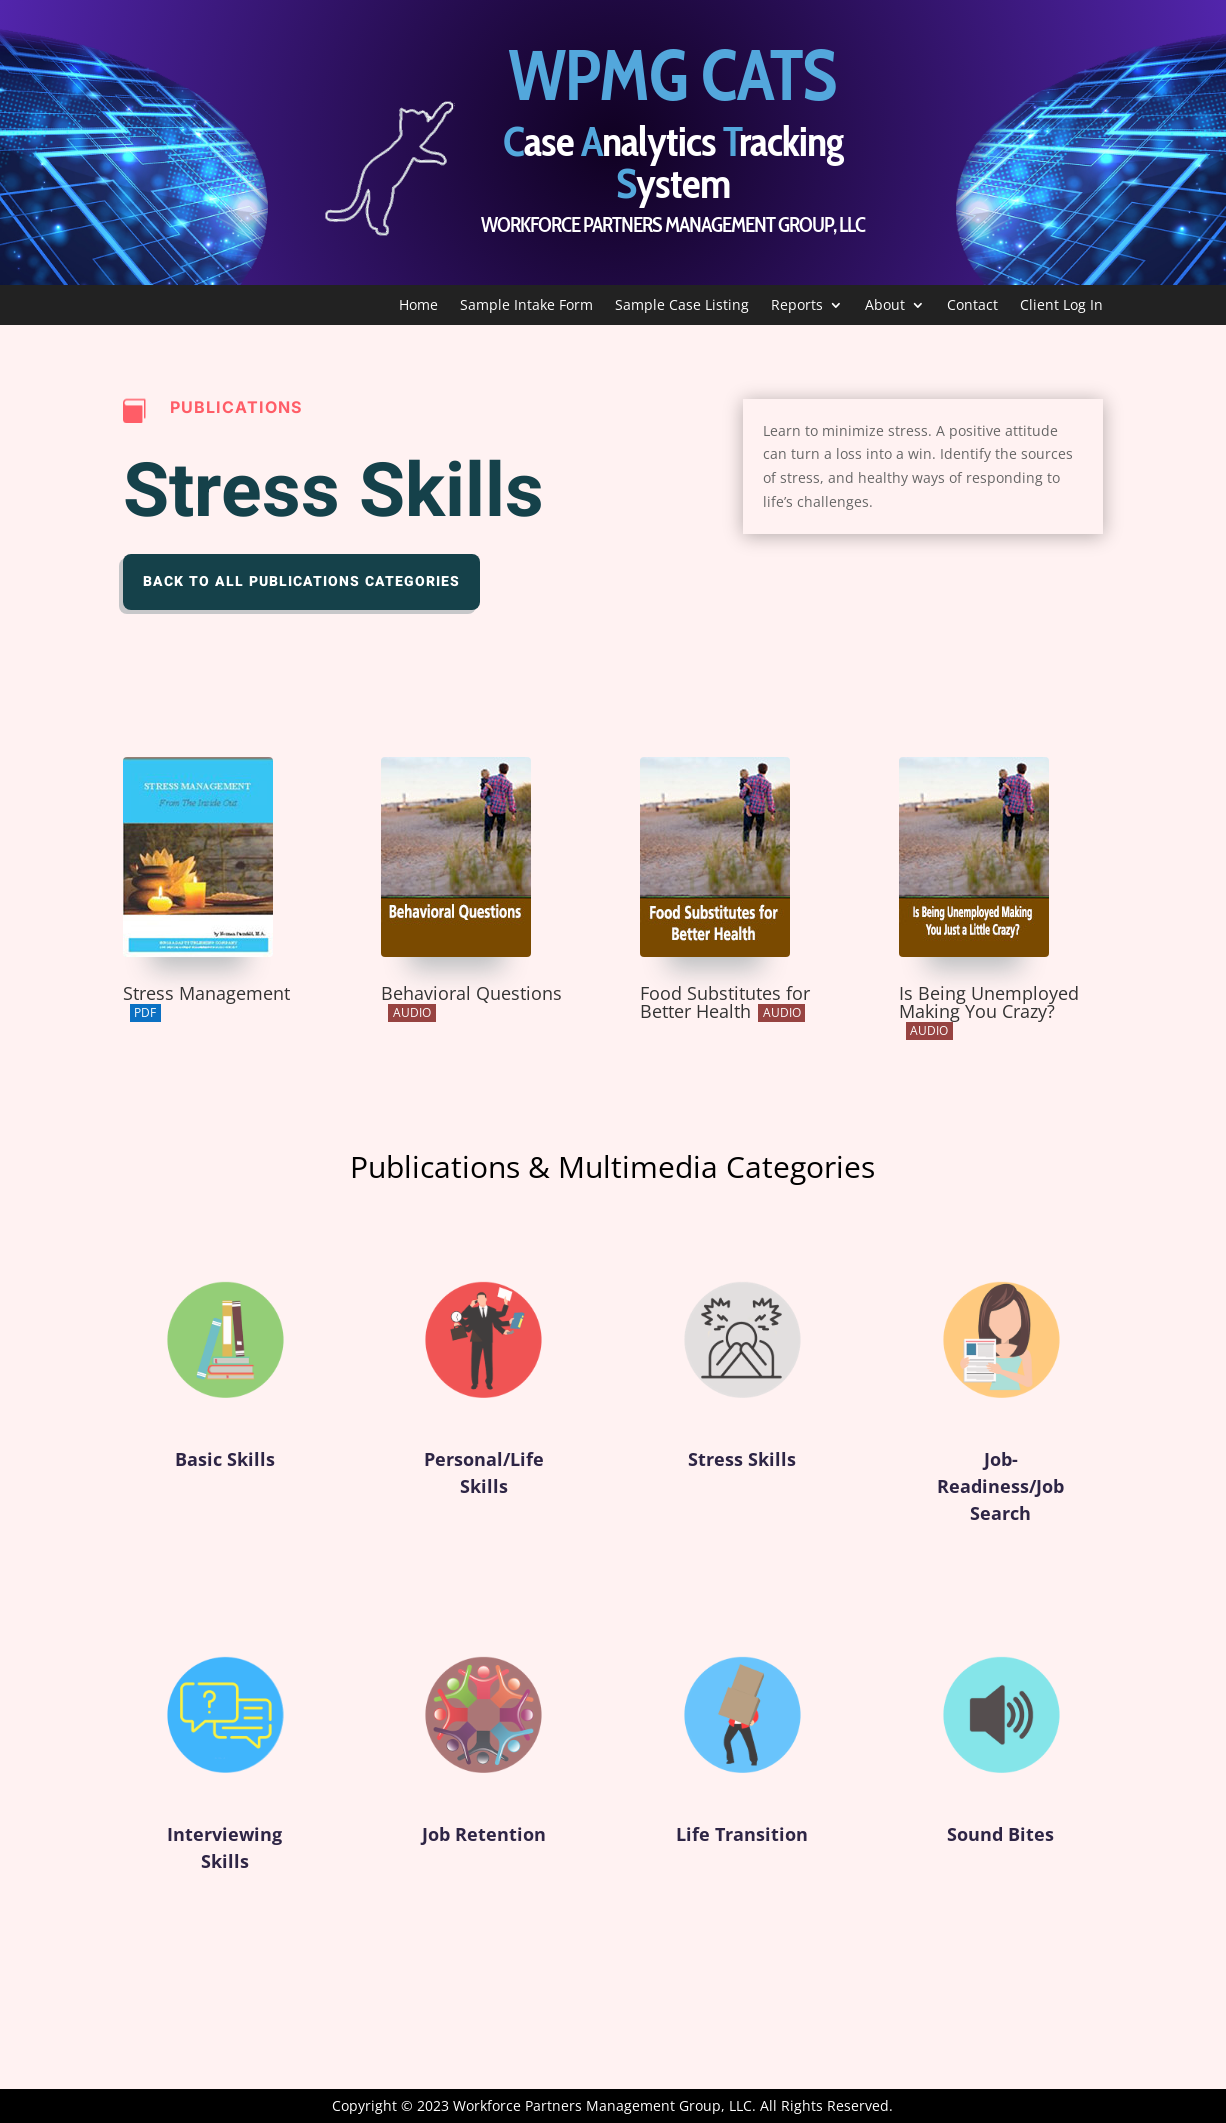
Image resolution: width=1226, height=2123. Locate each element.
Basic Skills (225, 1469)
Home (418, 306)
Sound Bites (1001, 1843)
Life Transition (742, 1843)
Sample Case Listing (682, 306)
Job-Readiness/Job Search (1001, 1500)
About (885, 306)
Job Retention (484, 1843)
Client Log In (1061, 306)
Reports (797, 306)
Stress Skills (742, 1469)
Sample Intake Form (526, 306)
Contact (972, 306)
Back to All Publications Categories (301, 581)
